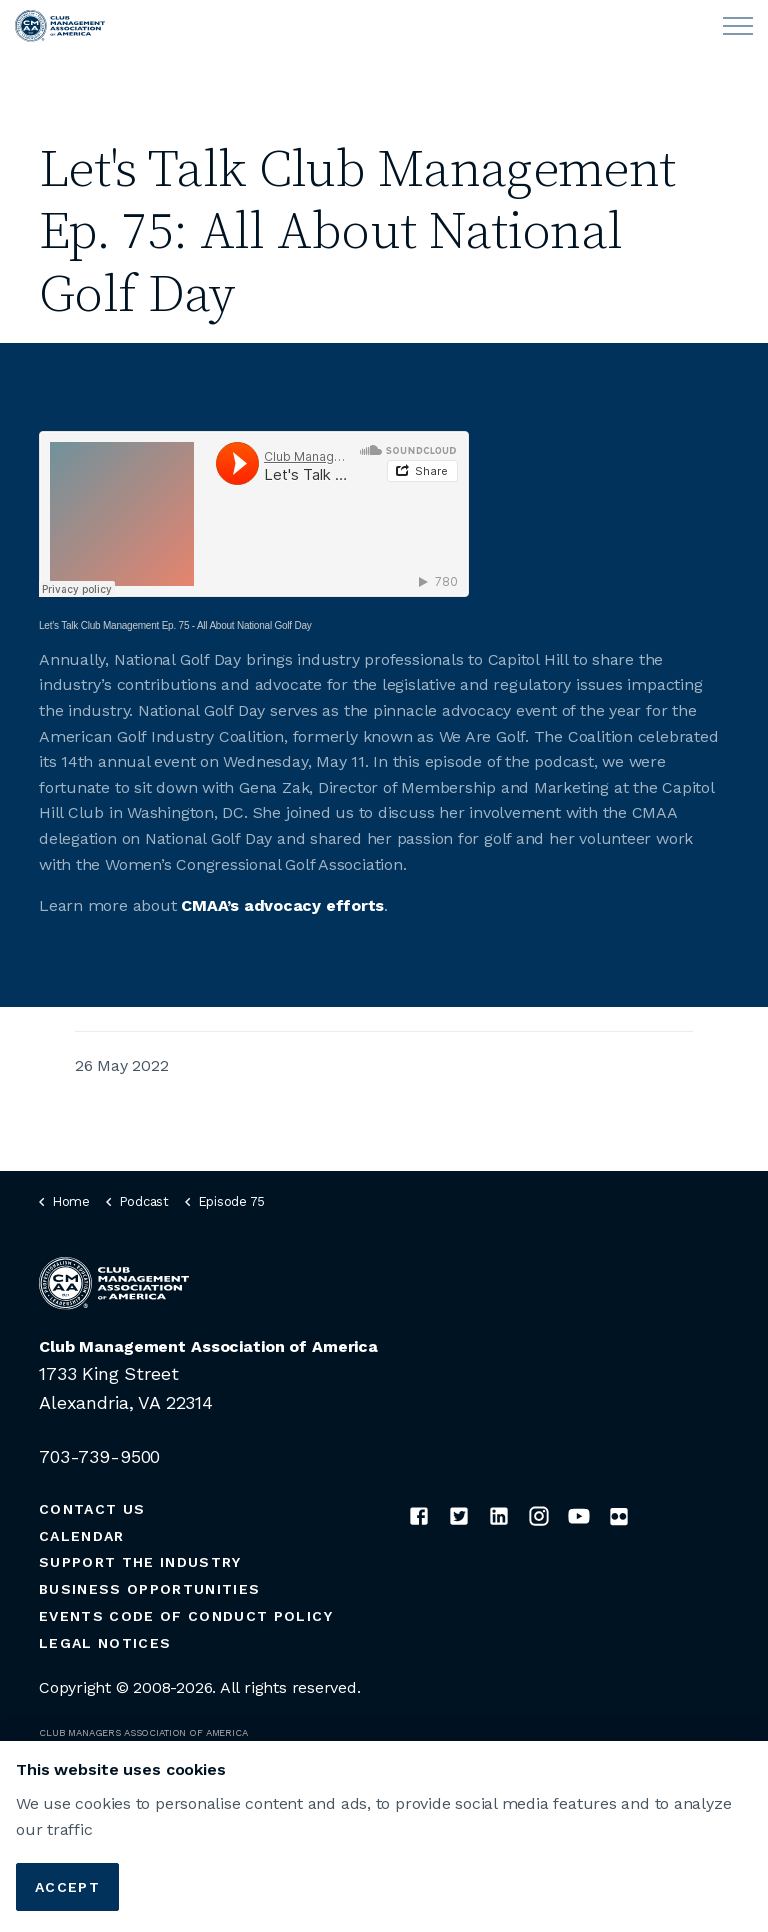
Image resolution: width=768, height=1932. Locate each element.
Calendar (82, 1536)
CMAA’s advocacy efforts (282, 905)
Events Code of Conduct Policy (186, 1616)
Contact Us (92, 1509)
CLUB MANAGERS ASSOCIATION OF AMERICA (143, 1732)
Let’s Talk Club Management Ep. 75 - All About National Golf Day (175, 625)
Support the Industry (140, 1562)
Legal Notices (105, 1643)
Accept (67, 1887)
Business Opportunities (149, 1589)
